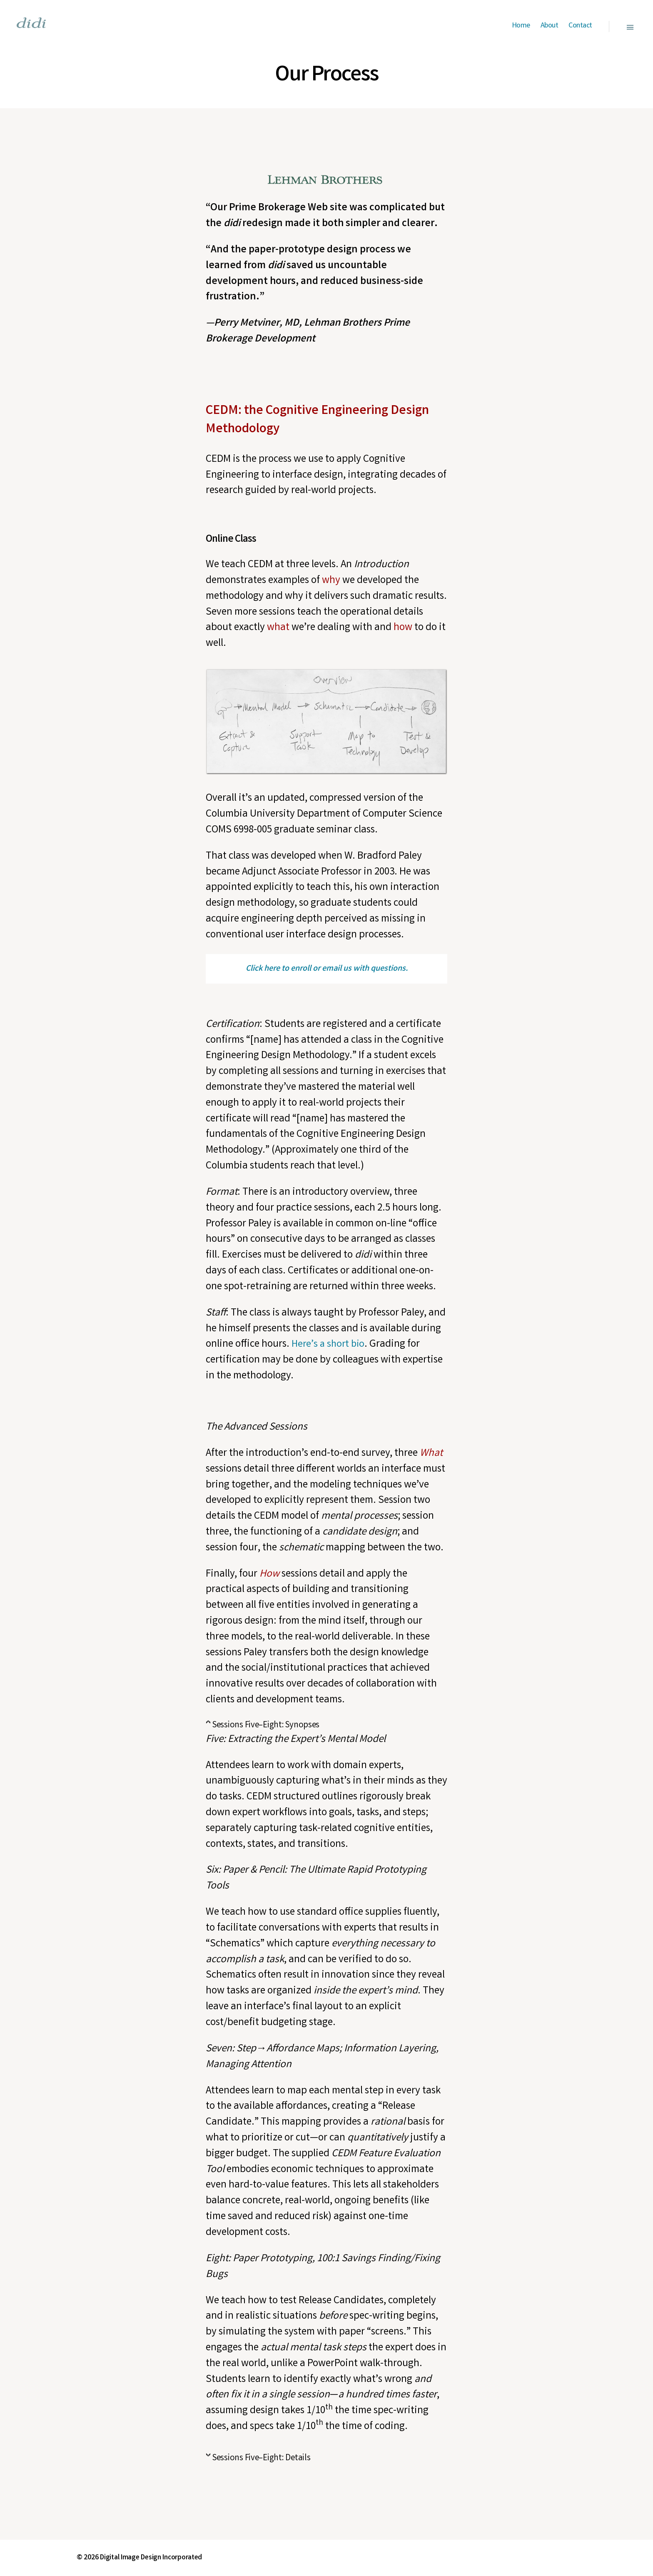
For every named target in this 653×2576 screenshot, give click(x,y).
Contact (580, 26)
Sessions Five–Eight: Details (261, 2458)
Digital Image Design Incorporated (152, 2557)
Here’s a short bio (329, 1344)
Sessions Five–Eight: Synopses (265, 1725)
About (549, 26)
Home (521, 26)
